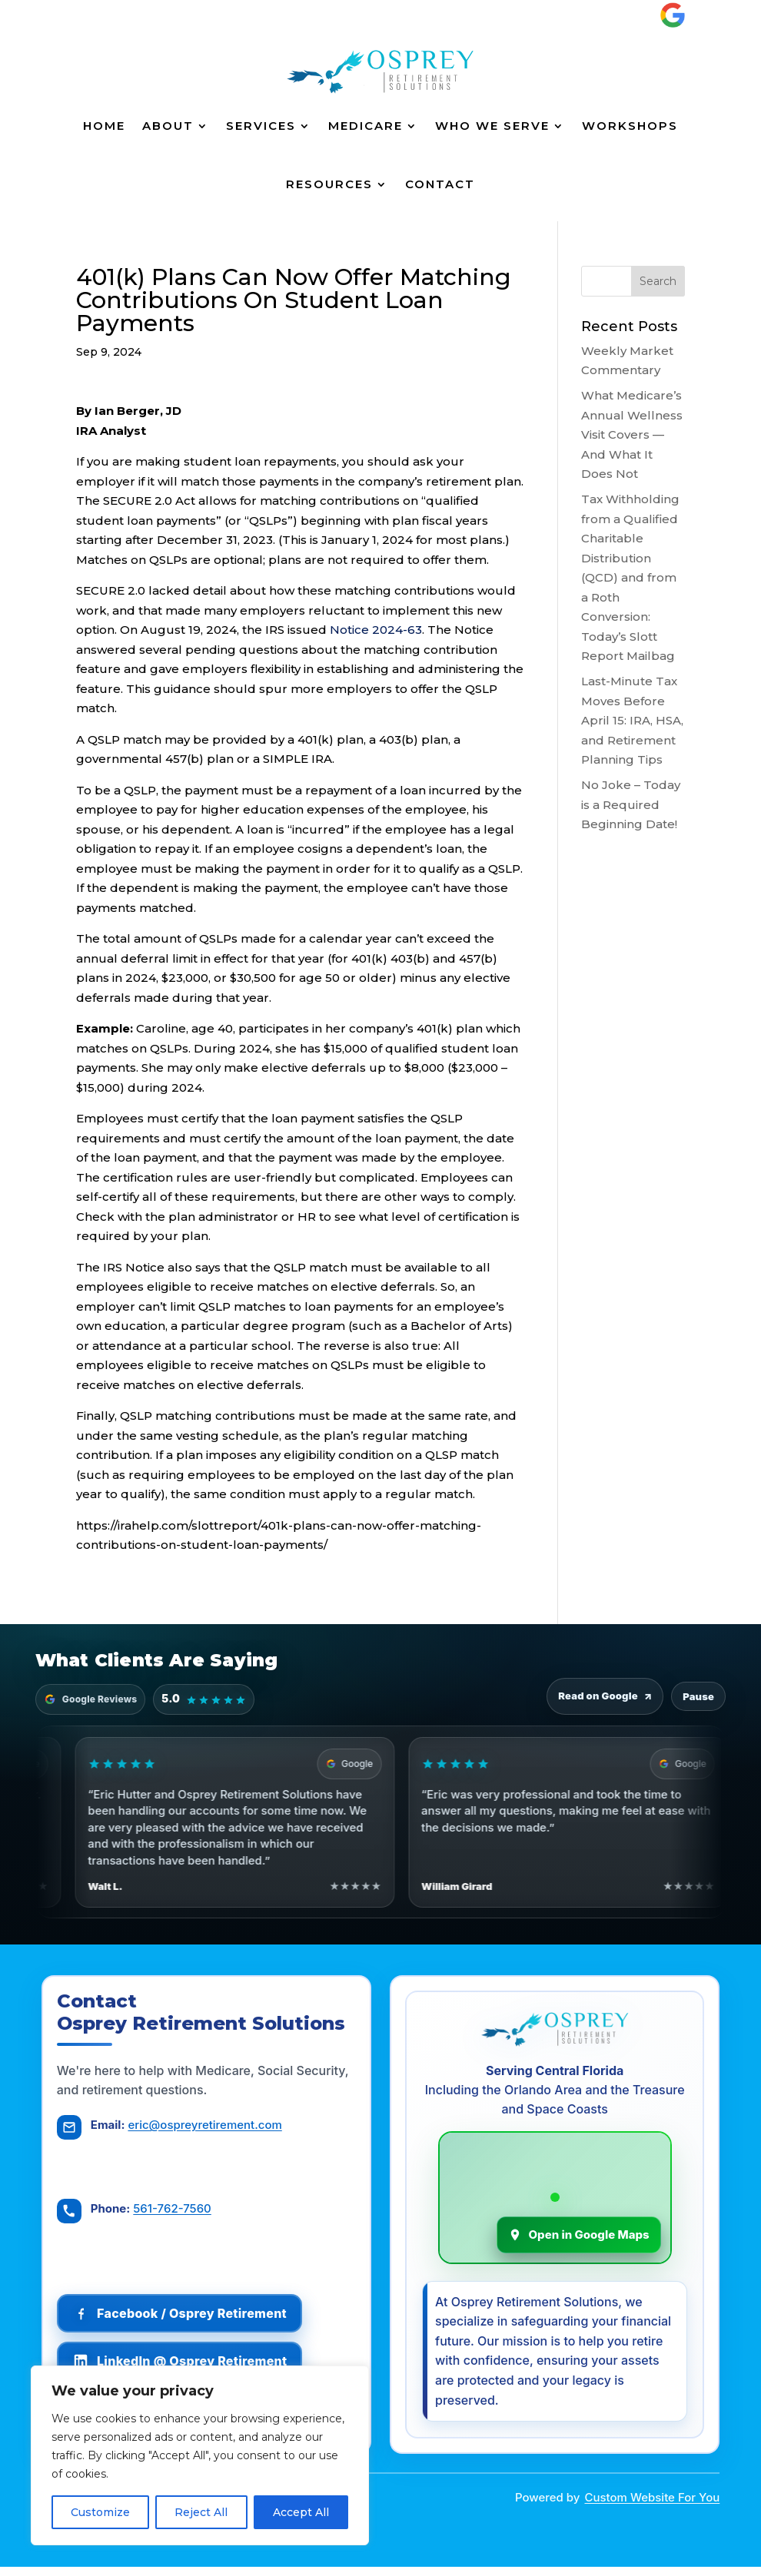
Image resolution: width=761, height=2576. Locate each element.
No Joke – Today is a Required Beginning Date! (630, 804)
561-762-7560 (176, 2211)
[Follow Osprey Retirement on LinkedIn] (184, 2363)
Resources (329, 184)
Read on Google (605, 1696)
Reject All (201, 2512)
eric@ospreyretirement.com (209, 2131)
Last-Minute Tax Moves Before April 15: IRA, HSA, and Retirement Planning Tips (632, 720)
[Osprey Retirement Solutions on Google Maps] (555, 2202)
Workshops (630, 125)
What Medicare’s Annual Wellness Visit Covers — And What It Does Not (632, 434)
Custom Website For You (651, 2506)
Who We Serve (492, 125)
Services (261, 125)
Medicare (365, 125)
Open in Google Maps (578, 2239)
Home (104, 125)
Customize (100, 2512)
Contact (440, 184)
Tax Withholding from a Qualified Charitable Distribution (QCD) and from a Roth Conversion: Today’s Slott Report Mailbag (630, 577)
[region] (200, 2455)
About (168, 125)
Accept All (301, 2512)
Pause (698, 1696)
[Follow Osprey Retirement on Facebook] (184, 2315)
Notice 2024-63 (376, 629)
